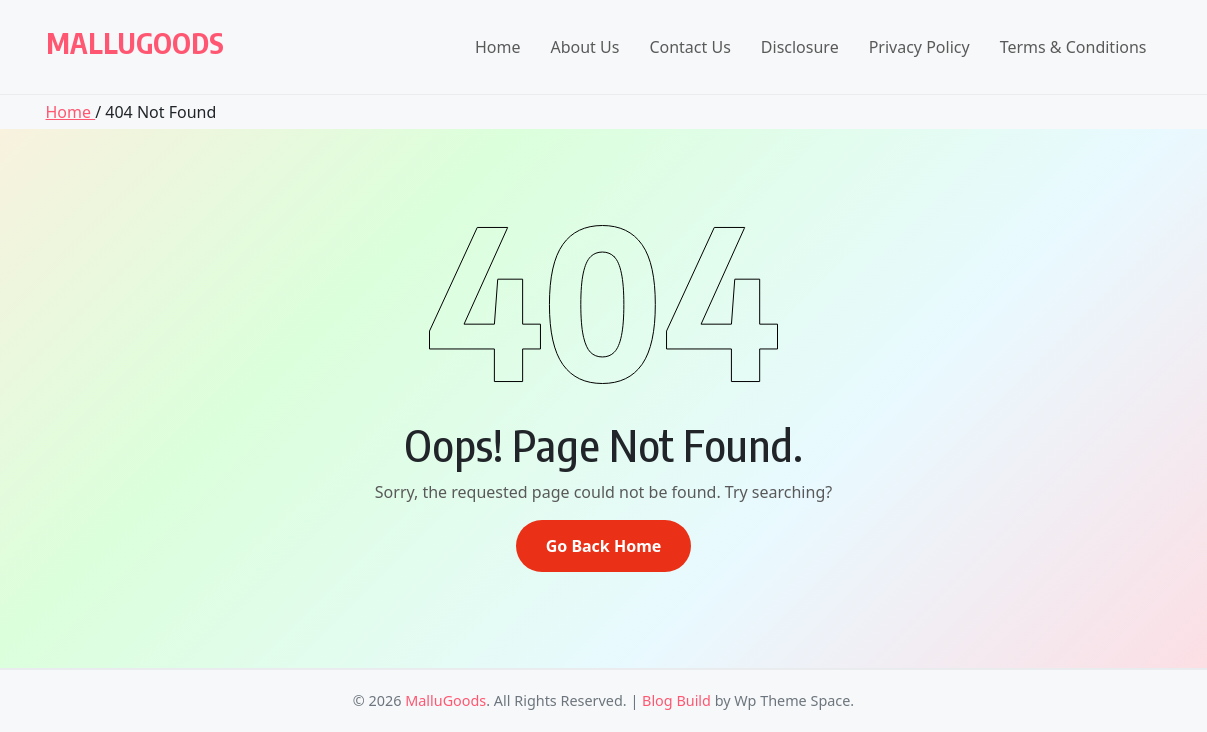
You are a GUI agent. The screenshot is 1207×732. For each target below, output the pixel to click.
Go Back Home (604, 546)
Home (498, 47)
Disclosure (800, 47)
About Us (584, 47)
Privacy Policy (919, 47)
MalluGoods (135, 42)
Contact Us (689, 47)
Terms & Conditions (1073, 47)
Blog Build (676, 700)
